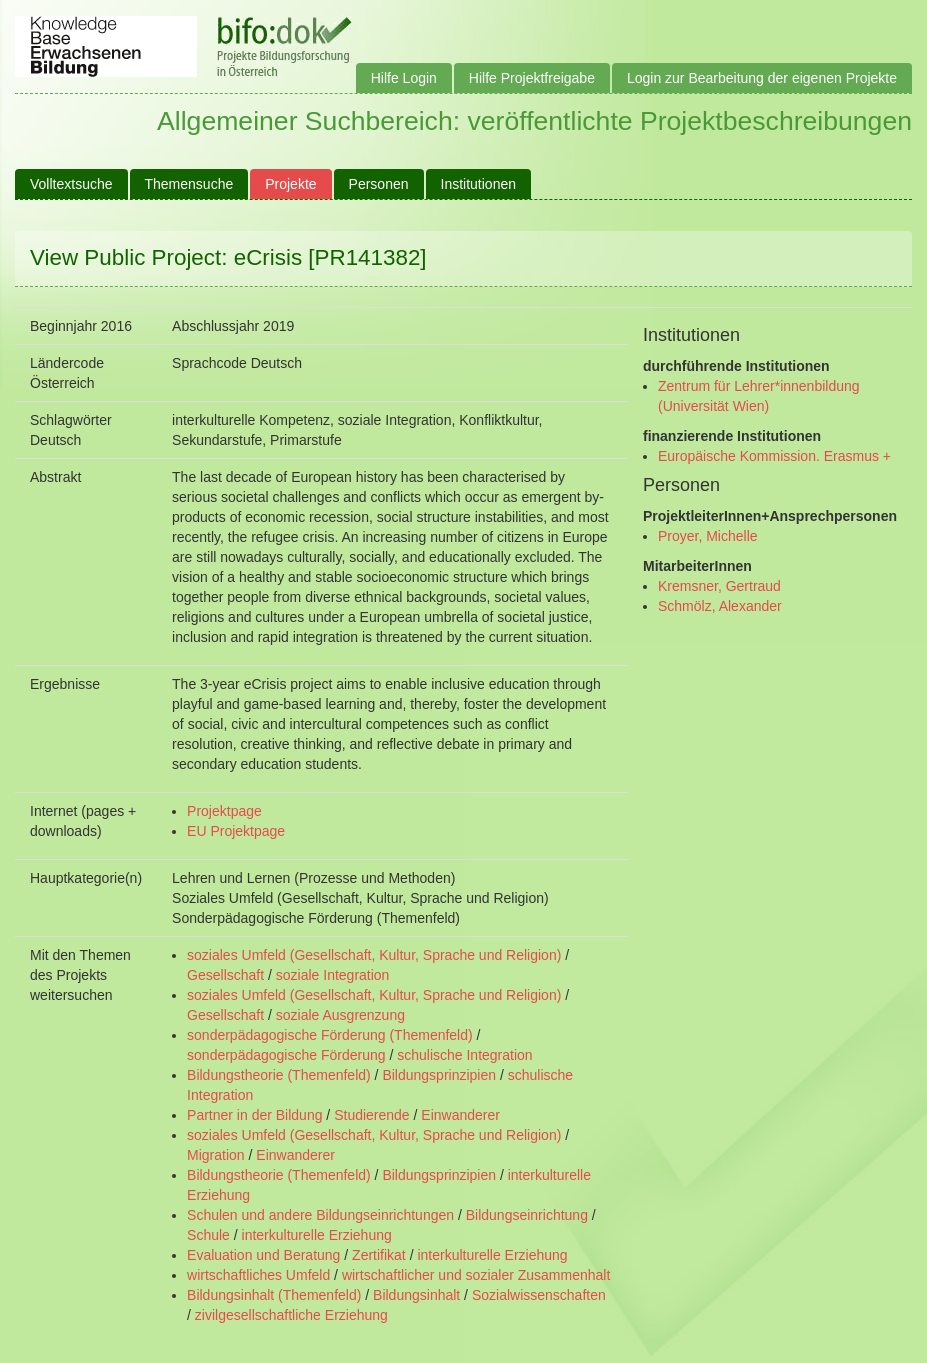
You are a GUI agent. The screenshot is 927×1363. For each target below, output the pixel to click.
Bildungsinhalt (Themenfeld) (274, 1295)
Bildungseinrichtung (527, 1215)
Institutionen (479, 184)
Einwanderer (460, 1115)
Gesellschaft (225, 975)
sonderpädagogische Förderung (286, 1055)
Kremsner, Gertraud (719, 586)
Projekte (290, 184)
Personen (379, 184)
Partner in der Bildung (254, 1115)
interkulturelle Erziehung (317, 1235)
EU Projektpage (236, 831)
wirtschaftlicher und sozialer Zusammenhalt (476, 1275)
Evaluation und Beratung (263, 1255)
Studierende (372, 1115)
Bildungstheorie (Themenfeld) (279, 1075)
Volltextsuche (71, 184)
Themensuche (189, 184)
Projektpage (224, 811)
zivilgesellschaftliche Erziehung (291, 1315)
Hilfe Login (404, 78)
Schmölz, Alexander (720, 606)
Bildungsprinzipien (439, 1075)
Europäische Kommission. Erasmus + (774, 456)
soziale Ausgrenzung (340, 1015)
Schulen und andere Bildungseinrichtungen (320, 1215)
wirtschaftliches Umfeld (258, 1275)
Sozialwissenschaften (539, 1295)
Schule (208, 1235)
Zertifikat (379, 1255)
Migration (216, 1155)
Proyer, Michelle (708, 536)
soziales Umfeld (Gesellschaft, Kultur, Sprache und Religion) (374, 955)
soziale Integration (333, 975)
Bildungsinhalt (416, 1295)
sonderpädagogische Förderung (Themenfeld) (330, 1035)
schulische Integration (464, 1055)
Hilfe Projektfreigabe (532, 78)
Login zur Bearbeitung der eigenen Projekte (762, 78)
